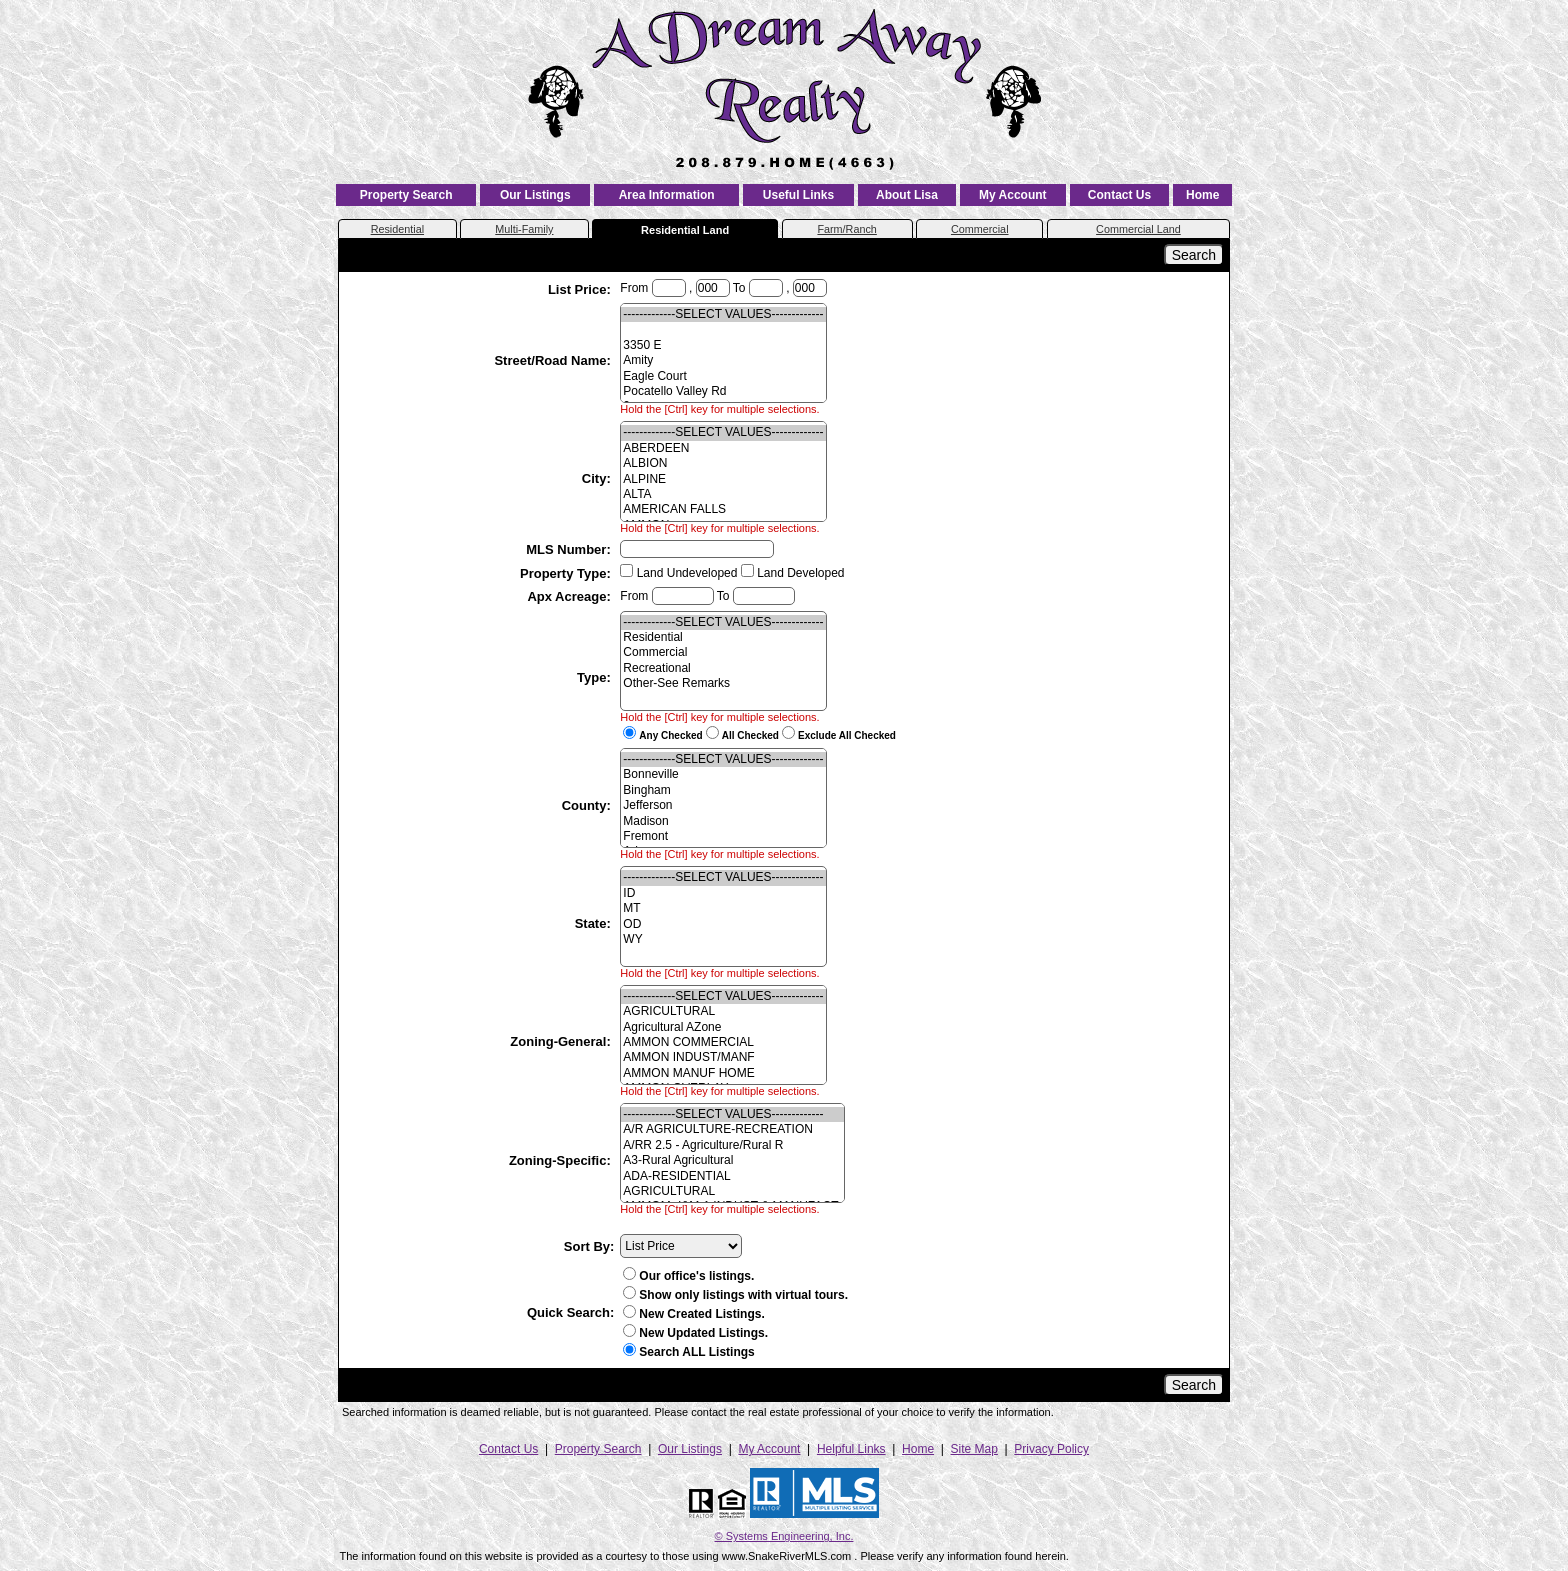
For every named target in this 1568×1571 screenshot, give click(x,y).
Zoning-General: (562, 1041)
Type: (595, 677)
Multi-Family (524, 229)
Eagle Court (723, 376)
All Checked (750, 735)
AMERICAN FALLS (723, 509)
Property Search (406, 195)
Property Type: (567, 573)
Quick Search (568, 1312)
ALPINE (723, 479)
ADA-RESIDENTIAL (732, 1176)
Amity (723, 360)
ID (723, 893)
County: (588, 805)
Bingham (723, 790)
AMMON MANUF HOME (723, 1073)
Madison (723, 821)
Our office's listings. (688, 1276)
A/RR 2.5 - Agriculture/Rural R (732, 1145)
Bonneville (723, 774)
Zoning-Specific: (561, 1160)
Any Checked (670, 735)
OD (723, 924)
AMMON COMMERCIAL (723, 1042)
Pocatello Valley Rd (723, 391)
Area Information (667, 195)
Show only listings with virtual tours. (735, 1295)
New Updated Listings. (695, 1333)
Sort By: (589, 1246)
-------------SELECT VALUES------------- (723, 314)
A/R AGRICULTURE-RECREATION (732, 1129)
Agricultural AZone (723, 1027)
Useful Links (798, 195)
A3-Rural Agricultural (732, 1160)
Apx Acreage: (570, 596)
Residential (397, 229)
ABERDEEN (723, 448)
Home (1202, 195)
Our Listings (535, 195)
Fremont (723, 836)
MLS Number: (570, 549)
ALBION (723, 463)
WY (723, 939)
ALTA (723, 494)
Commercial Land (1138, 229)
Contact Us (1119, 195)
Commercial (980, 229)
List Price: (581, 289)
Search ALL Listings (696, 1352)
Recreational (723, 668)
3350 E (723, 345)
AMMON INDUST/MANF (723, 1057)
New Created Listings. (693, 1314)
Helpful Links (851, 1449)
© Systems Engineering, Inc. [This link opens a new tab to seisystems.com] (784, 1536)
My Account (1013, 195)
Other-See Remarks (723, 683)
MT (723, 908)
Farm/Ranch (846, 229)
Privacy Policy (1051, 1449)
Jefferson (723, 805)
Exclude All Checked (847, 735)
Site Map (974, 1449)
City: (598, 478)
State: (595, 923)
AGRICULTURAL (723, 1011)
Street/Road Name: (554, 360)
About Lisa (907, 195)
